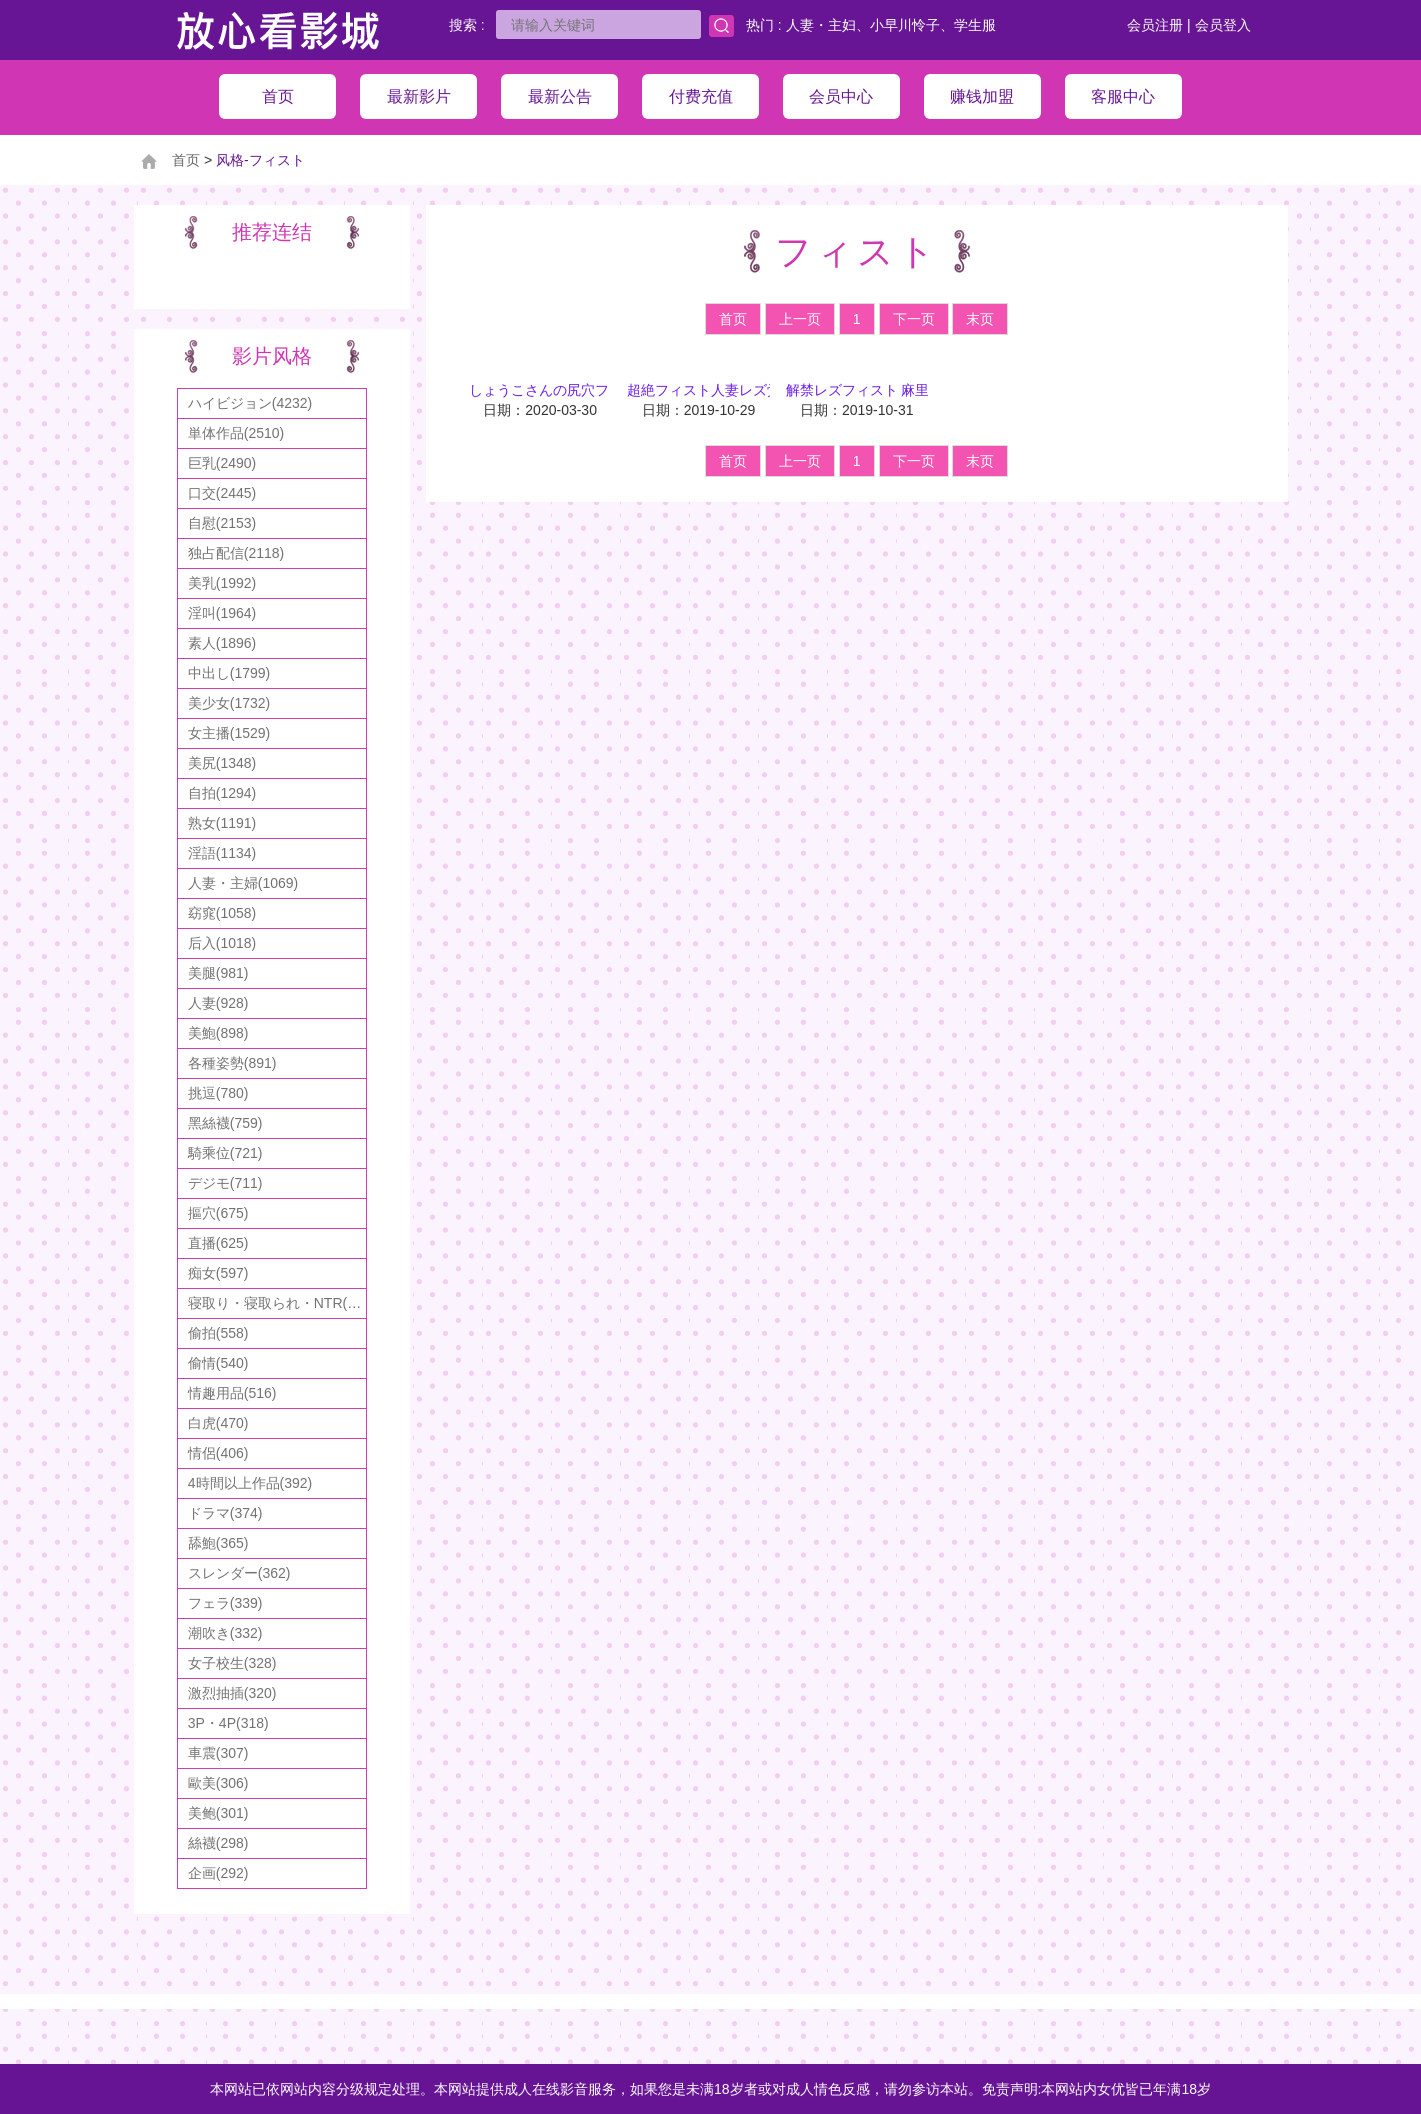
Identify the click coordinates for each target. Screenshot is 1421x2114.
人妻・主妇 (821, 25)
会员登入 (1223, 25)
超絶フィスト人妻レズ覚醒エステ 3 (738, 390)
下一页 (914, 319)
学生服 (975, 25)
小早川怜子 (905, 25)
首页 (186, 160)
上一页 (800, 319)
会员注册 (1155, 25)
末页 (980, 319)
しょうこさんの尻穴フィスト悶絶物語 (588, 390)
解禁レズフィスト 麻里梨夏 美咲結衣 (902, 390)
